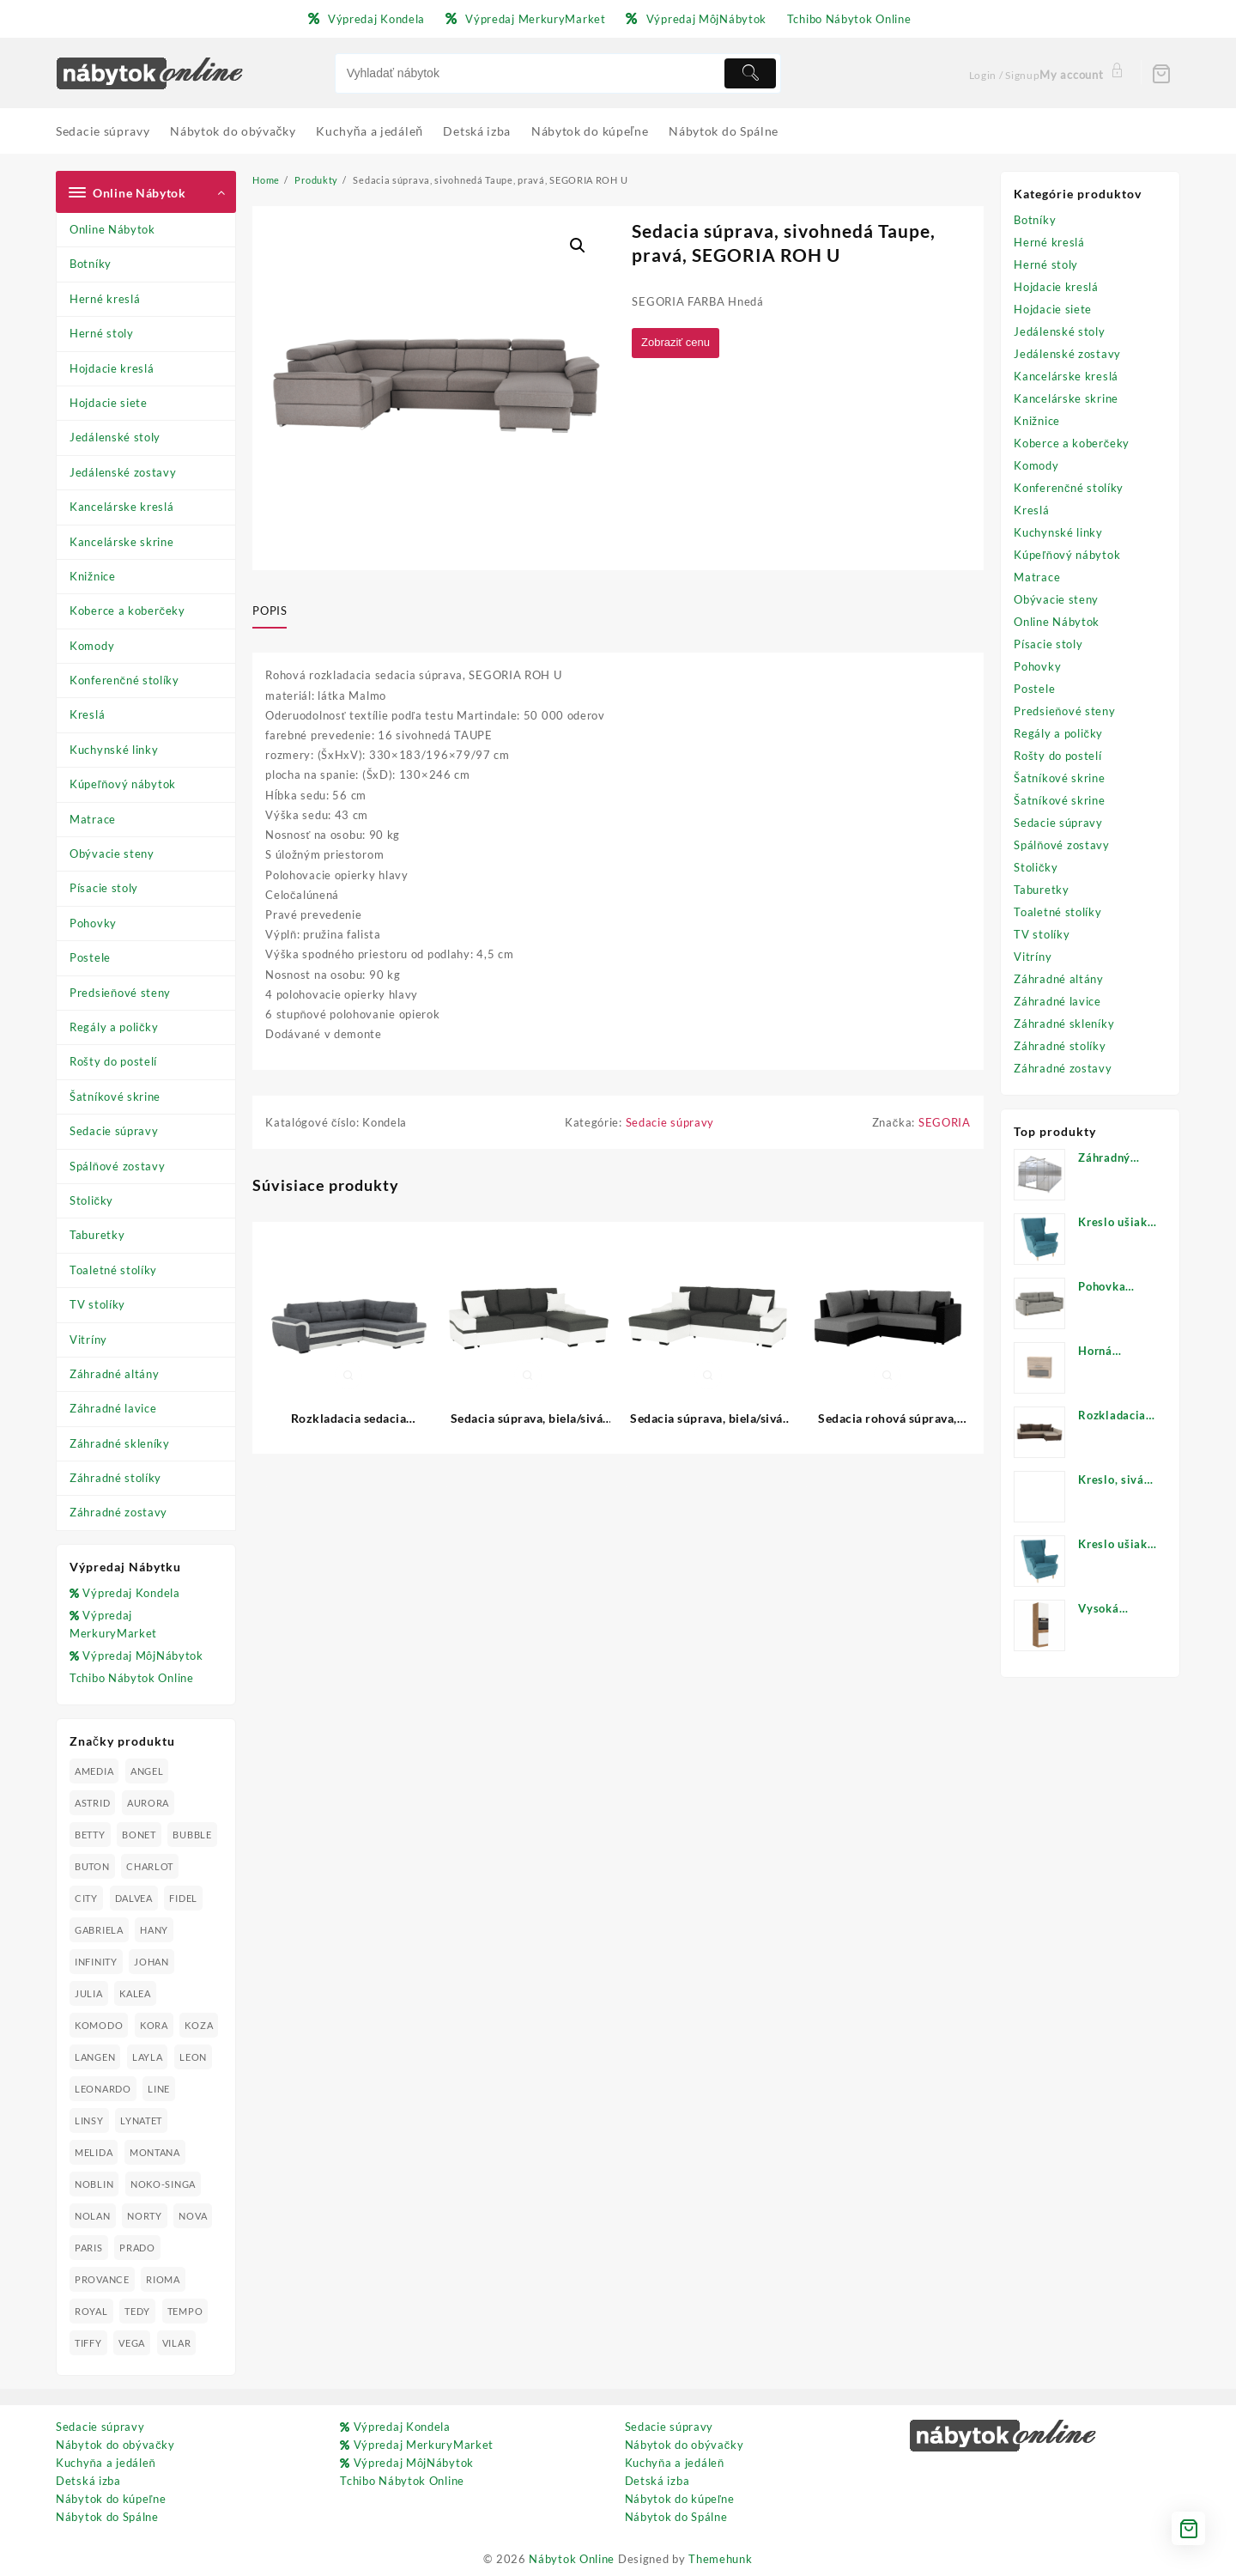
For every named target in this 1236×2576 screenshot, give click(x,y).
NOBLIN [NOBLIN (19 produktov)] (94, 2184)
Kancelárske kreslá (122, 506)
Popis (269, 610)
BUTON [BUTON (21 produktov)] (92, 1866)
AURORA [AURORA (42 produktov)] (148, 1802)
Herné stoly (102, 333)
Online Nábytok (112, 229)
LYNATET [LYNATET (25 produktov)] (141, 2120)
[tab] (276, 611)
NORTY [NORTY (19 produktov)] (144, 2215)
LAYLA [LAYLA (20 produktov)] (147, 2057)
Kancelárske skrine (122, 542)
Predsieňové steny (120, 992)
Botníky (91, 263)
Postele (90, 957)
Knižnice (93, 576)
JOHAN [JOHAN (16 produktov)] (151, 1961)
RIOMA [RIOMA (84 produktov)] (163, 2279)
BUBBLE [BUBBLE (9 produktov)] (192, 1834)
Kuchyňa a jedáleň (105, 2463)
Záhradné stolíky (115, 1478)
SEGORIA (944, 1126)
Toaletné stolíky (113, 1270)
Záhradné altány (115, 1374)
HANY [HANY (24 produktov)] (154, 1929)
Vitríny (88, 1339)
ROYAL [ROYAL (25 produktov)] (91, 2311)
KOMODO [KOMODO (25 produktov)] (99, 2025)
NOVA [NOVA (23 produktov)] (193, 2215)
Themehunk (720, 2559)
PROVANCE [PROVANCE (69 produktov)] (102, 2279)
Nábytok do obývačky (115, 2444)
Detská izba (88, 2481)
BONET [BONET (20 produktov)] (139, 1834)
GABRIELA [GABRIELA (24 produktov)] (99, 1929)
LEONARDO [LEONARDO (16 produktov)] (103, 2088)
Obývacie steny (112, 853)
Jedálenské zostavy (123, 472)
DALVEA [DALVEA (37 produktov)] (134, 1898)
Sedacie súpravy (114, 1131)
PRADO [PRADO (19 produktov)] (137, 2247)
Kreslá (87, 714)
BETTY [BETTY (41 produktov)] (90, 1834)
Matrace (93, 819)
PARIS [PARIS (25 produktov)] (89, 2247)
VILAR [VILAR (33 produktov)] (176, 2342)
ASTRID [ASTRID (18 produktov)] (92, 1802)
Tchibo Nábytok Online (132, 1678)
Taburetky (97, 1235)
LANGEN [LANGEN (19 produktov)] (95, 2057)
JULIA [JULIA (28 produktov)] (89, 1993)
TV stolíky (97, 1304)
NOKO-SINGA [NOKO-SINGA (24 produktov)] (163, 2184)
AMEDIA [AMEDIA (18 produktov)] (94, 1771)
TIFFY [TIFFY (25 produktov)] (88, 2342)
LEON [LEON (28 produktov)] (193, 2057)
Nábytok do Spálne (107, 2517)
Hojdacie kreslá (112, 368)
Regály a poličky (114, 1027)
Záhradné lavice (113, 1408)
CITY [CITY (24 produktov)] (86, 1898)
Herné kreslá (105, 299)
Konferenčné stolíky (124, 680)
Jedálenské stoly (115, 437)
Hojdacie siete (109, 403)
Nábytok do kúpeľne (111, 2499)
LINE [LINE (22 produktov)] (159, 2088)
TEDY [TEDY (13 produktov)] (137, 2311)
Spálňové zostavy (117, 1166)
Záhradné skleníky (120, 1443)
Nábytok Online (572, 2559)
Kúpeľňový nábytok (123, 784)
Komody (92, 646)
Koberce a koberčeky (127, 610)
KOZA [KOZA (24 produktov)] (199, 2025)
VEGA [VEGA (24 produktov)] (131, 2342)
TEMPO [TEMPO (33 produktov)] (185, 2311)
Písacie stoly (104, 888)
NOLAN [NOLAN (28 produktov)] (93, 2215)
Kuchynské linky (114, 749)
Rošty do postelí (113, 1061)
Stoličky (91, 1200)
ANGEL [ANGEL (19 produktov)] (147, 1771)
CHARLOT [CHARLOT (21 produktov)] (149, 1866)
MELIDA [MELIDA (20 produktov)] (93, 2152)
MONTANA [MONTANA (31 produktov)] (155, 2152)
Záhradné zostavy (118, 1512)
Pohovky (93, 923)
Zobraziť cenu (679, 343)
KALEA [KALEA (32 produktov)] (135, 1993)
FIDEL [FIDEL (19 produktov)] (183, 1898)
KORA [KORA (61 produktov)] (154, 2025)
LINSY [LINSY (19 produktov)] (89, 2120)
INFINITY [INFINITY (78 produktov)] (96, 1961)
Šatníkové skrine (115, 1096)
